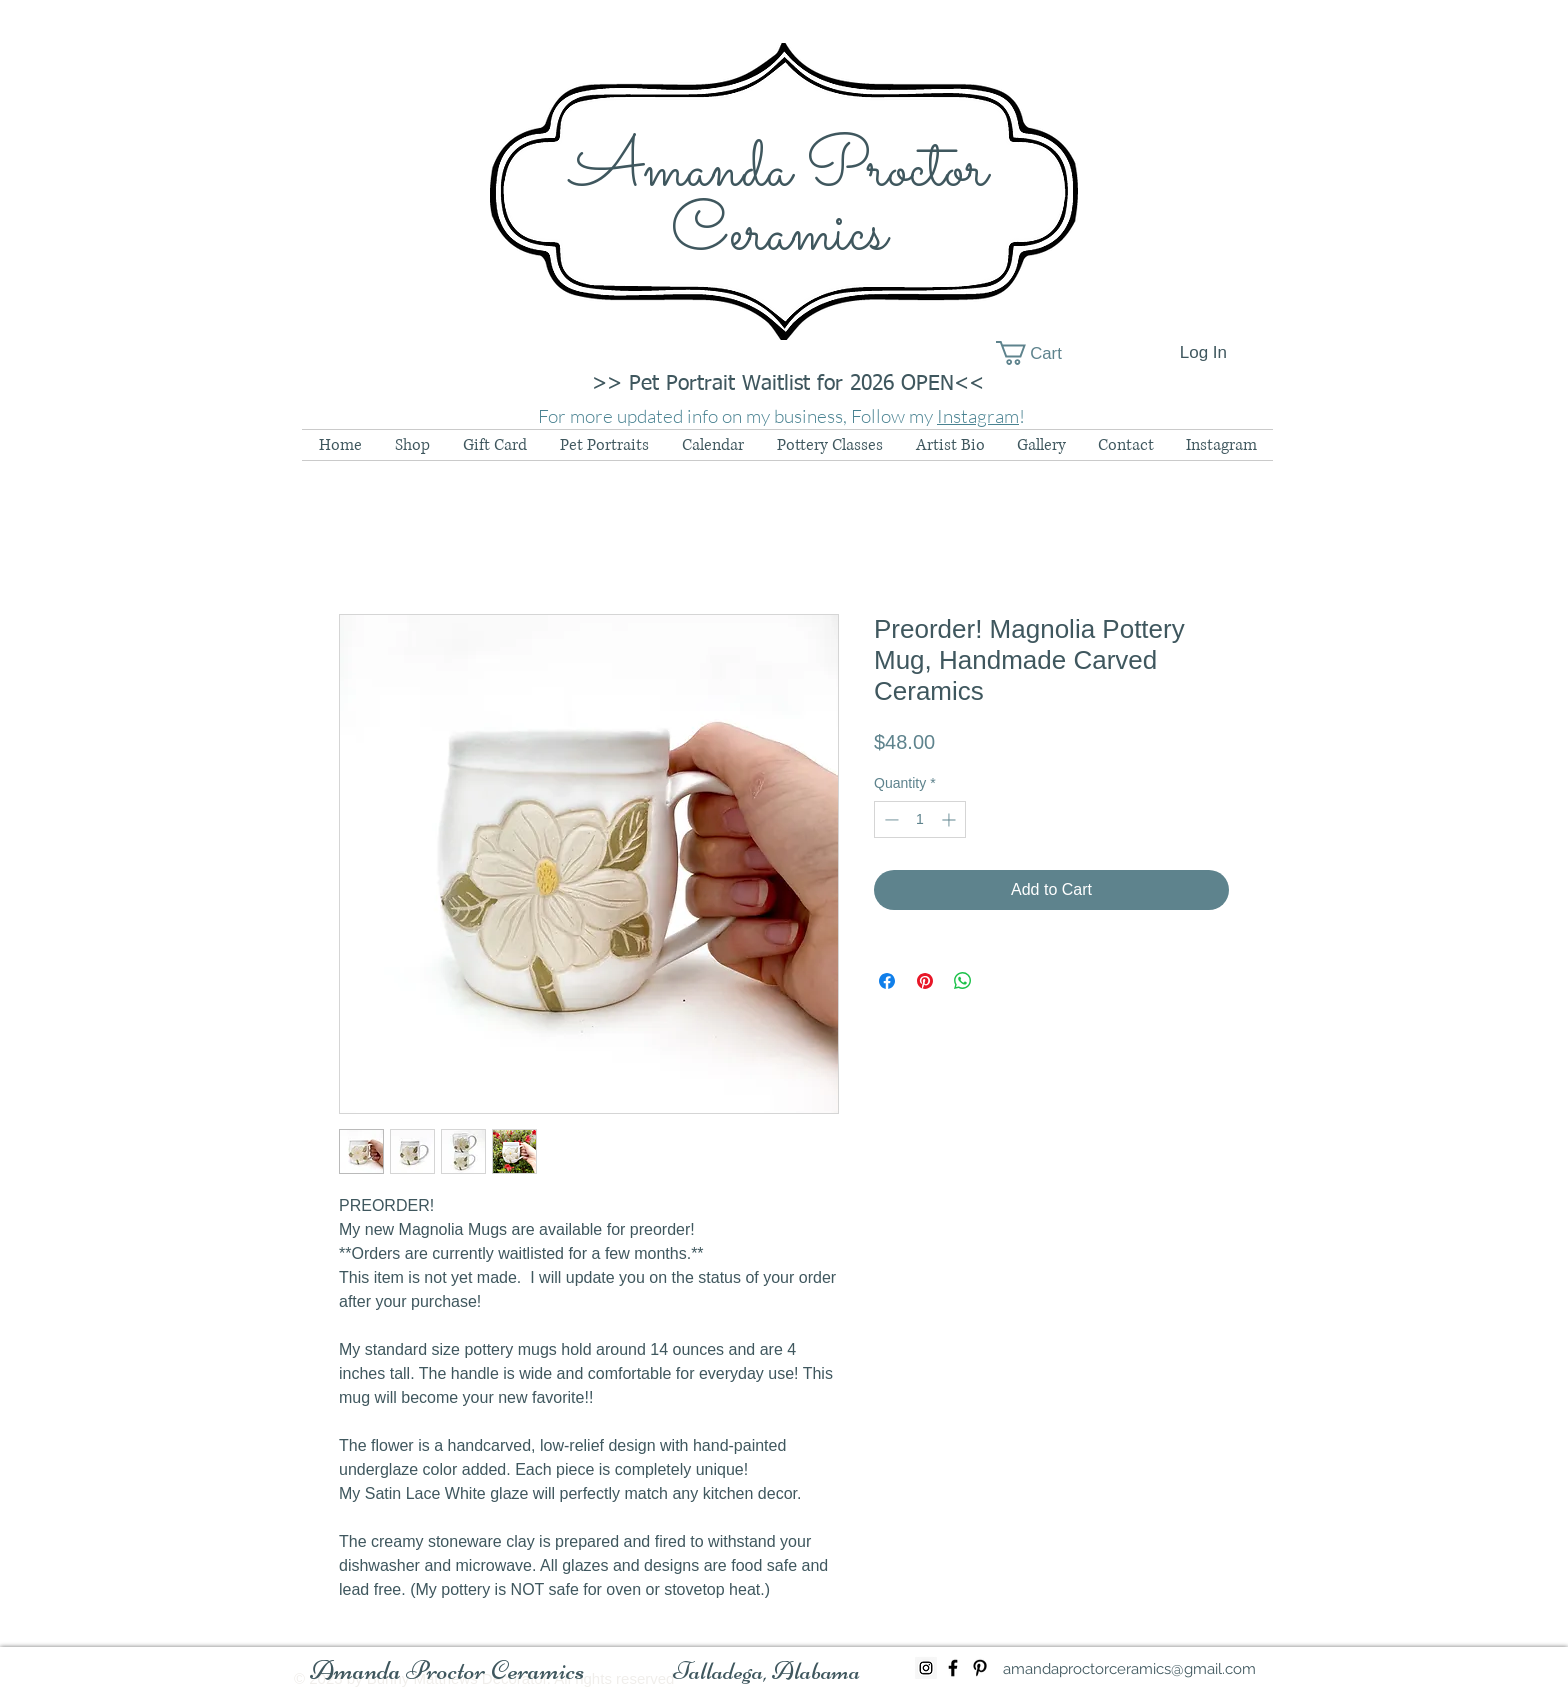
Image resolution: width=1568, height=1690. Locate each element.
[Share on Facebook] (887, 981)
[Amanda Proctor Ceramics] (447, 1670)
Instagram (978, 416)
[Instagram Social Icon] (926, 1668)
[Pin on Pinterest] (925, 981)
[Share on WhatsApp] (963, 981)
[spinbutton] (920, 819)
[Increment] (950, 819)
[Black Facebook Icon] (953, 1668)
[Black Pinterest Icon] (980, 1668)
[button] (1043, 353)
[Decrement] (889, 819)
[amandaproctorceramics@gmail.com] (1129, 1669)
